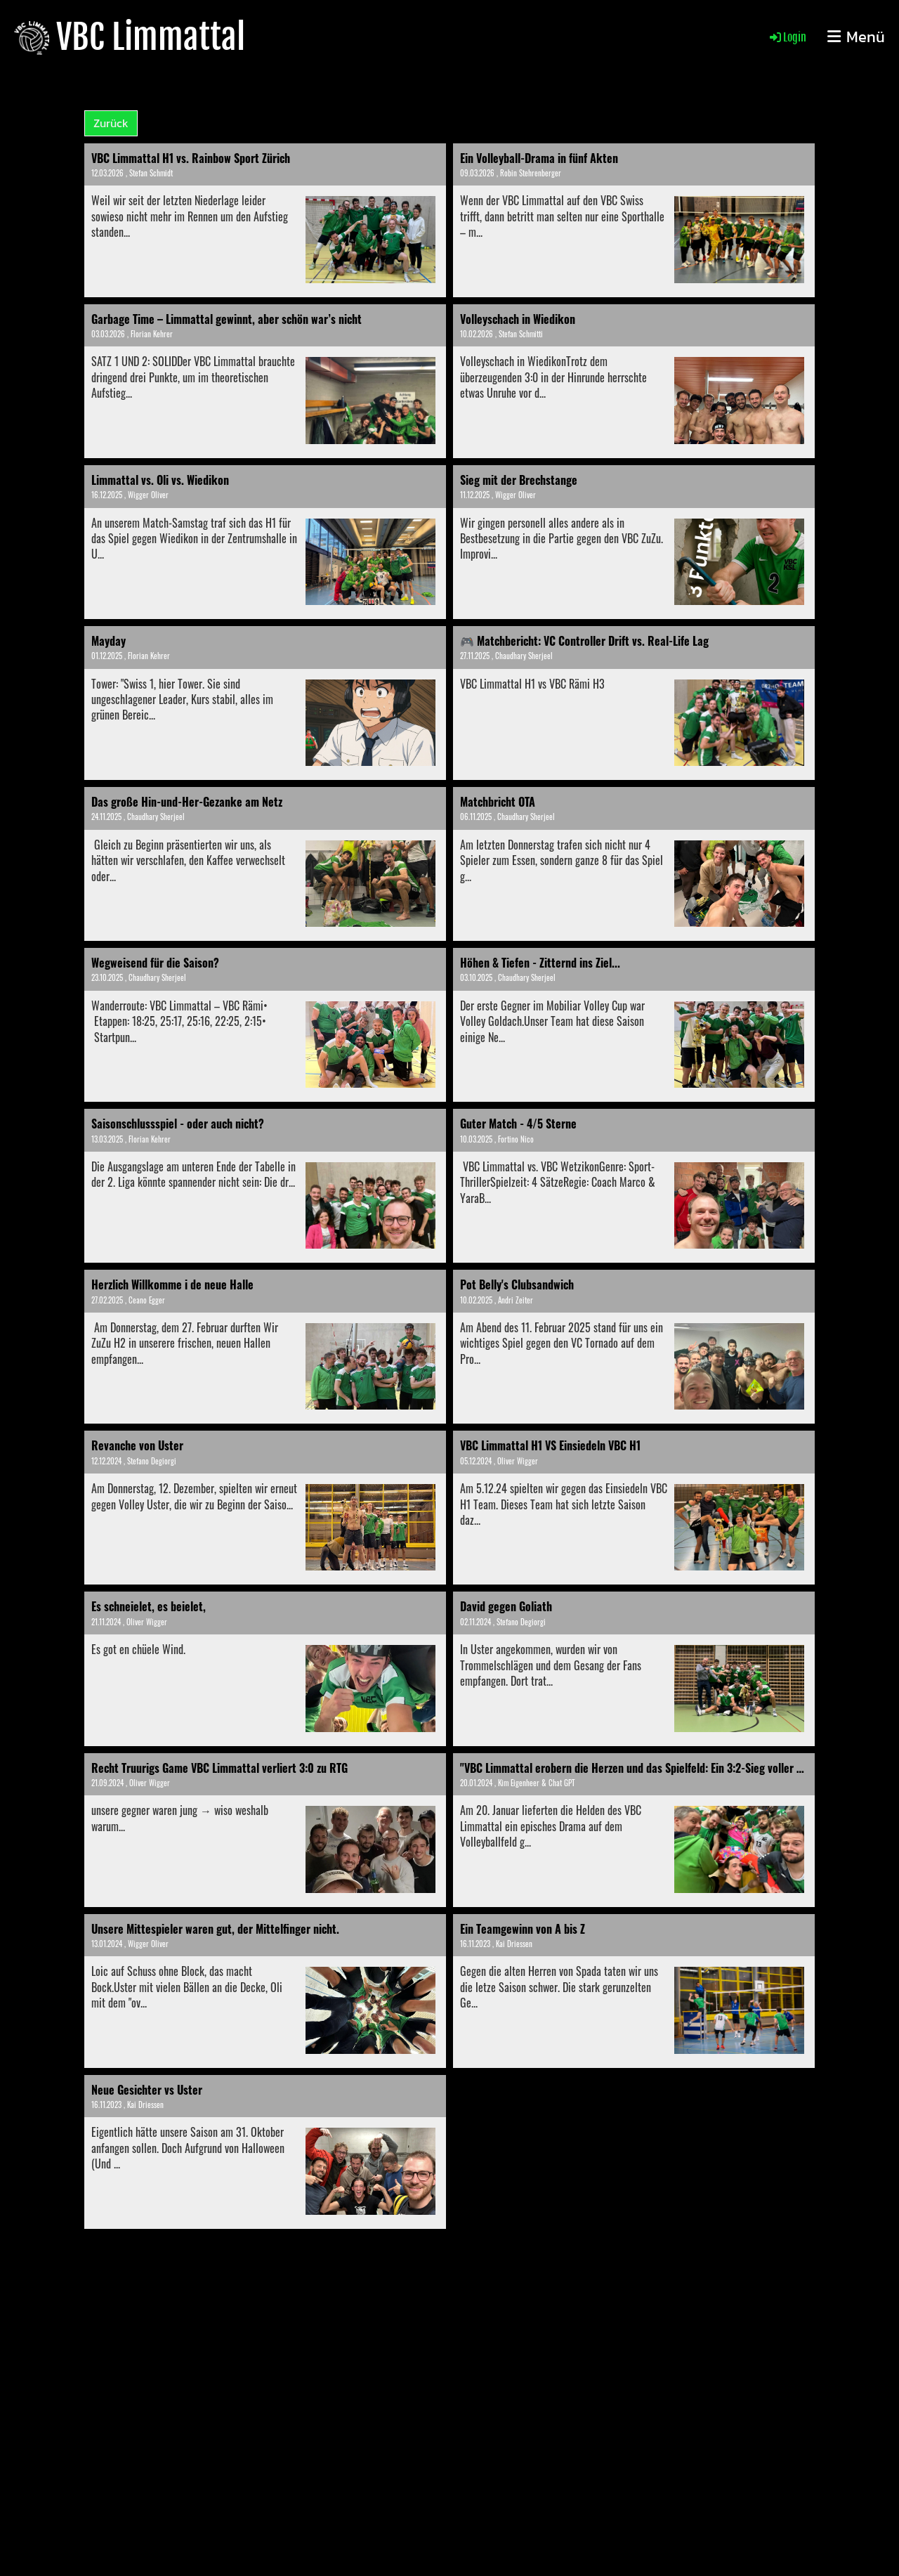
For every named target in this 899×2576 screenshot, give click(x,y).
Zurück (111, 123)
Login (787, 37)
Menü (856, 37)
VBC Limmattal (150, 37)
